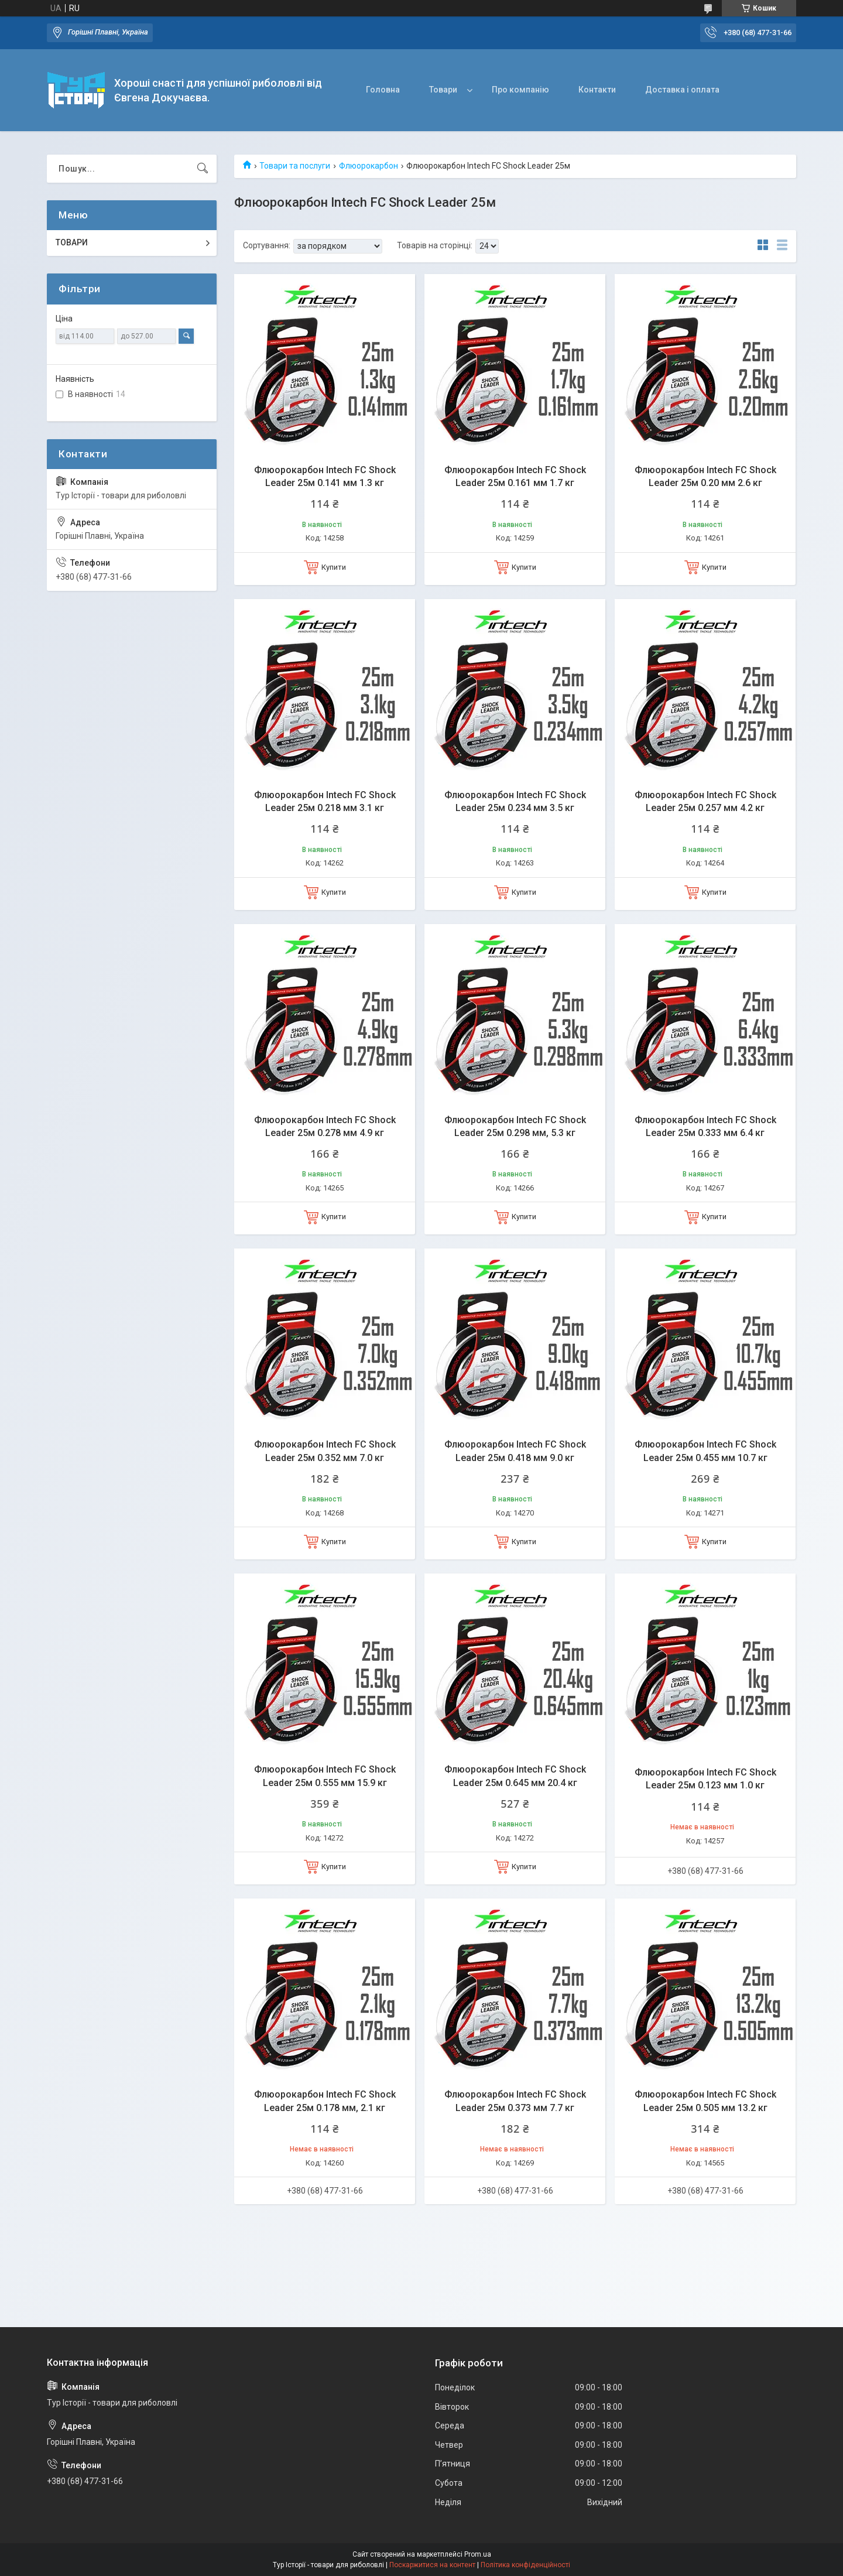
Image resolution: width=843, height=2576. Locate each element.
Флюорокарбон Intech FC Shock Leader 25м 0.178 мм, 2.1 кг (325, 2101)
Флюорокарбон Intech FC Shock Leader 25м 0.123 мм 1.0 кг (705, 1779)
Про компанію (520, 89)
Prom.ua (477, 2554)
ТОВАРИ (72, 242)
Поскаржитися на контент (432, 2565)
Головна (383, 89)
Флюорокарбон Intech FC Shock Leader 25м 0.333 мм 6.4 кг (705, 1126)
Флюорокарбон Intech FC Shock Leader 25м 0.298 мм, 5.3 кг (515, 1126)
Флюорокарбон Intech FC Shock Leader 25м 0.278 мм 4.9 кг (325, 1126)
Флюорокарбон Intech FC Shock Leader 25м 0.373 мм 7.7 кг (515, 2101)
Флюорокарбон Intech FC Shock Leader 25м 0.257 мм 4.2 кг (705, 801)
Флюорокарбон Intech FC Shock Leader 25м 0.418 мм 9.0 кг (515, 1451)
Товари (443, 89)
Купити (333, 567)
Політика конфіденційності (525, 2565)
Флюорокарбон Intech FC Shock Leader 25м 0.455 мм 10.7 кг (705, 1451)
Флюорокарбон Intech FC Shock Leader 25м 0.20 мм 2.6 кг (705, 476)
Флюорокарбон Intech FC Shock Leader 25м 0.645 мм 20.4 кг (515, 1776)
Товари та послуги (294, 165)
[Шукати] (203, 169)
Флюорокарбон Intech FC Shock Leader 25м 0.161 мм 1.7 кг (515, 476)
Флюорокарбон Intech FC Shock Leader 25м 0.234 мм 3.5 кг (515, 801)
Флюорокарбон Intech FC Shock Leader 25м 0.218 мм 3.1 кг (325, 801)
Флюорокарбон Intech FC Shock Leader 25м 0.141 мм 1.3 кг (325, 476)
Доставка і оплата (682, 89)
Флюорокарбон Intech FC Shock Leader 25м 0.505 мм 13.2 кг (705, 2101)
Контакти (597, 89)
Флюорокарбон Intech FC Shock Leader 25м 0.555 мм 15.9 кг (325, 1776)
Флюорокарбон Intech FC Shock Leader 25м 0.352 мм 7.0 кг (325, 1451)
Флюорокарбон (368, 165)
